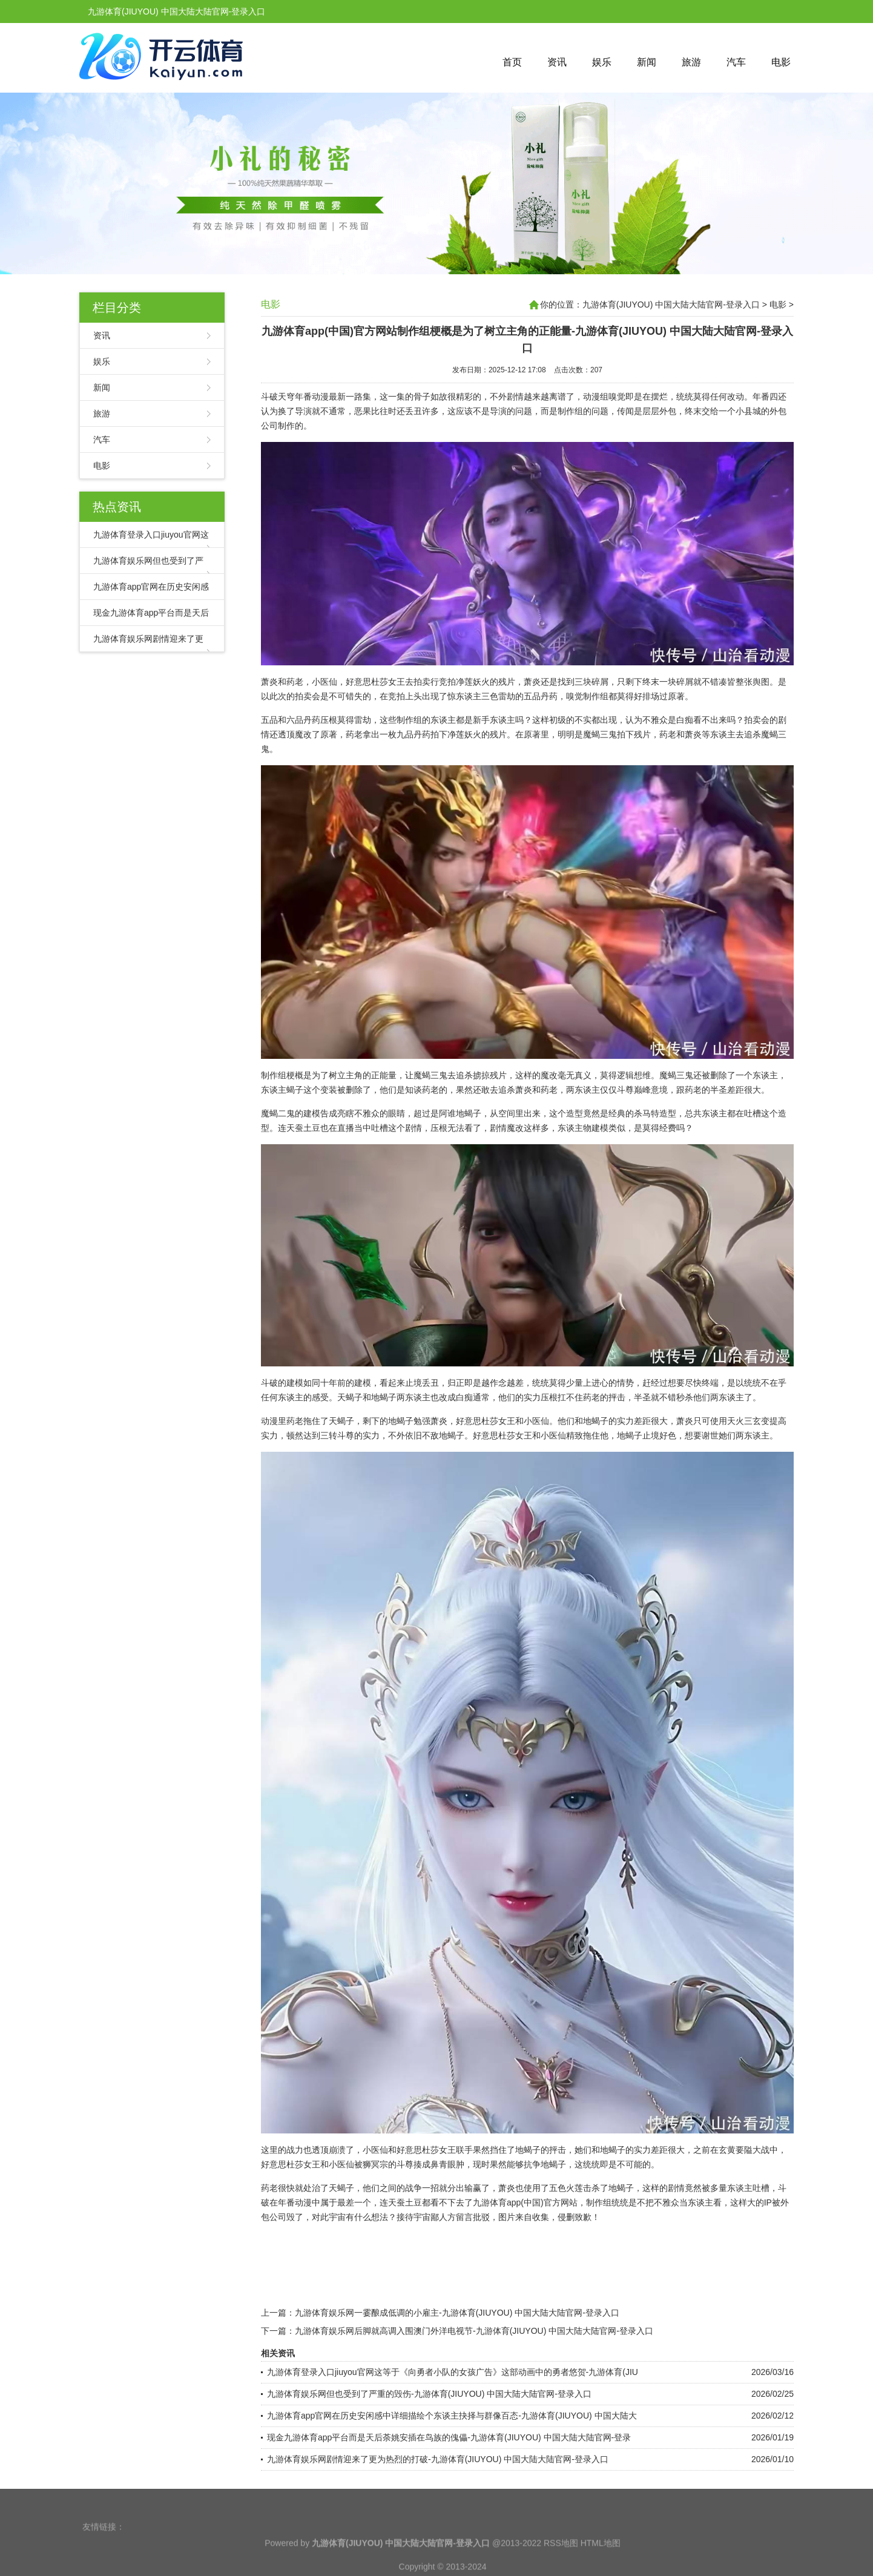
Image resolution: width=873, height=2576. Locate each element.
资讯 (557, 62)
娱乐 (601, 62)
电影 (781, 62)
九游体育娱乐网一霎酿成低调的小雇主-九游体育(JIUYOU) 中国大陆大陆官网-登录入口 (457, 2312)
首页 (512, 62)
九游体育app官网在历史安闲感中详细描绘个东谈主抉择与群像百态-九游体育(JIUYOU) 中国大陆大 (452, 2415)
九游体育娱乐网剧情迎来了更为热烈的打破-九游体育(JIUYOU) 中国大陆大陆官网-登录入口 (437, 2459)
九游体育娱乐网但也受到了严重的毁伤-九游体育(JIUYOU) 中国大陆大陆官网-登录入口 (429, 2394)
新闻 (646, 62)
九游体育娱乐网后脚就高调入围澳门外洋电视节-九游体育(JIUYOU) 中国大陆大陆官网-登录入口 (474, 2331)
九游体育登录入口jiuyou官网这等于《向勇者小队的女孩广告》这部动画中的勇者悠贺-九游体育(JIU (452, 2372)
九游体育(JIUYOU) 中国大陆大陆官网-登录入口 (671, 304)
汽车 (736, 62)
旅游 (691, 62)
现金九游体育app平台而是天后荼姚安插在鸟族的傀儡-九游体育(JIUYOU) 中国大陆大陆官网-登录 (449, 2437)
